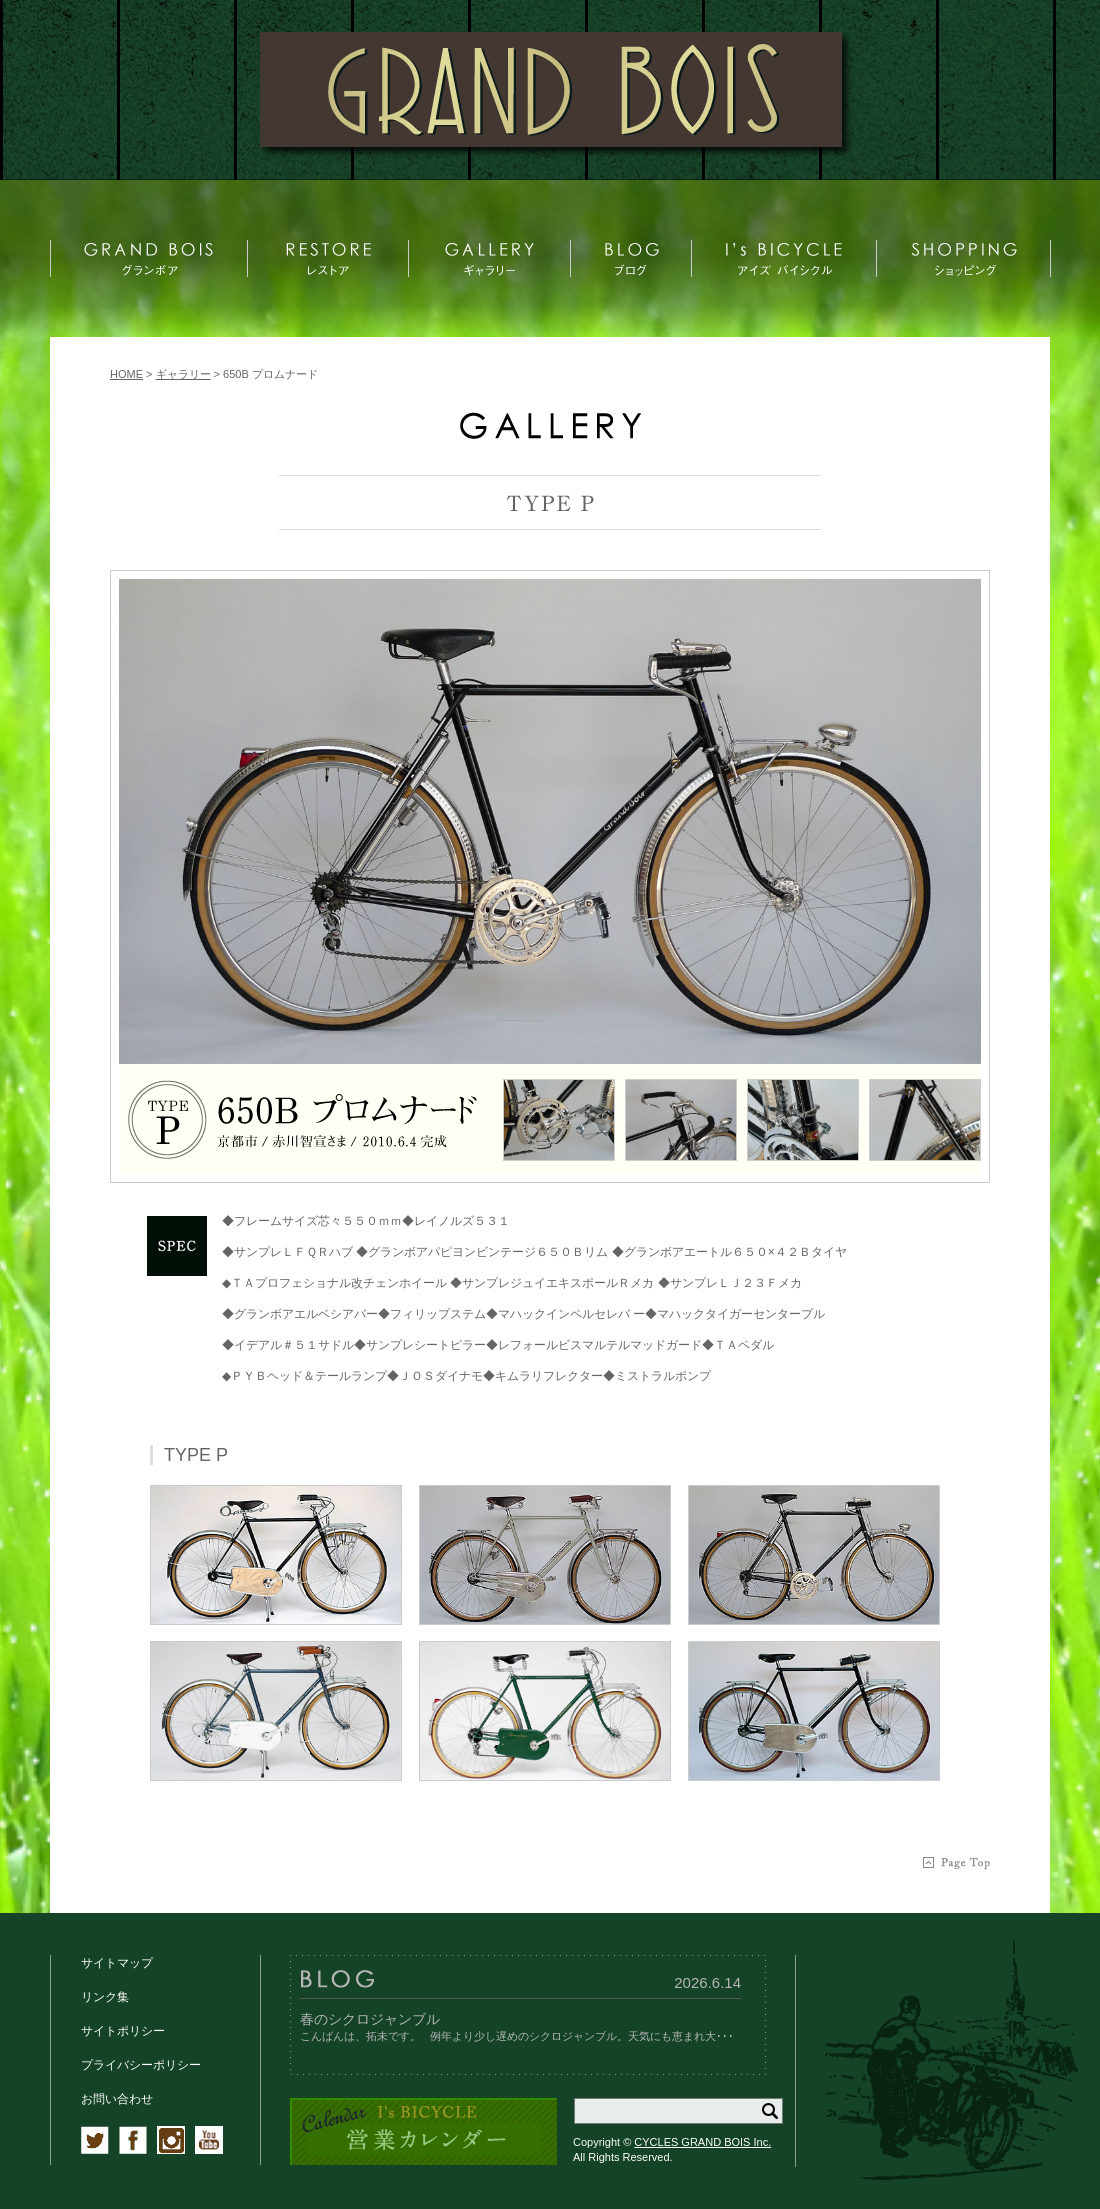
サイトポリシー (123, 2031)
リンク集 (105, 1997)
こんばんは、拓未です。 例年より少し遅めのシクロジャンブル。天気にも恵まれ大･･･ (517, 2036)
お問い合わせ (117, 2099)
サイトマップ (117, 1963)
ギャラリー (183, 374)
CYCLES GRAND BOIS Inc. (702, 2142)
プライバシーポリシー (141, 2065)
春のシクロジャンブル (370, 2019)
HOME (126, 374)
